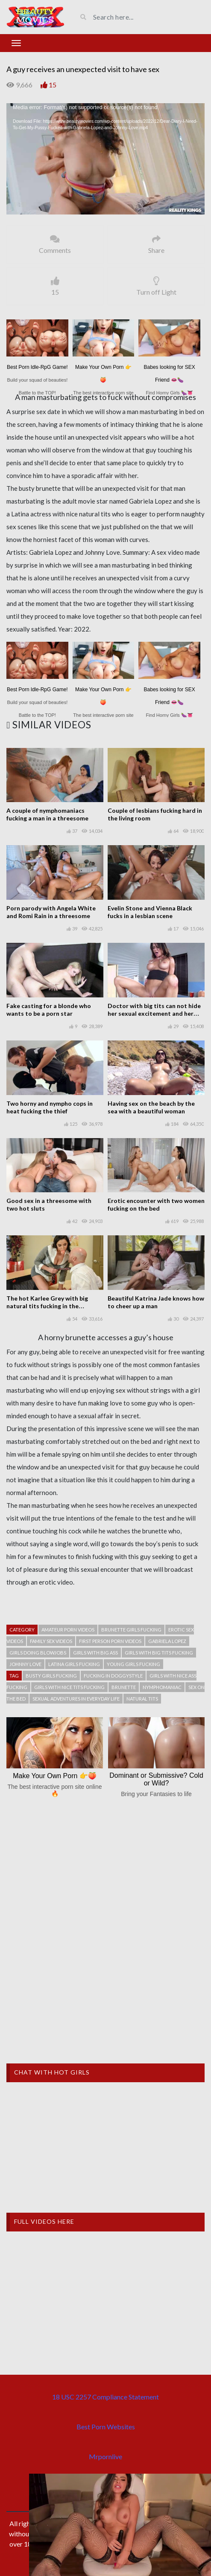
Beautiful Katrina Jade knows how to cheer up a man (156, 1302)
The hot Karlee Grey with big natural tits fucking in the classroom (47, 1306)
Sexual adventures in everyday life (76, 1698)
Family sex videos (51, 1641)
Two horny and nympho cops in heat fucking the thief (49, 1107)
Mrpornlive (105, 2456)
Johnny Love (25, 1664)
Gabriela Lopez (167, 1641)
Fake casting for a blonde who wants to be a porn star (48, 1009)
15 (52, 85)
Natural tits (142, 1698)
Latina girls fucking (74, 1664)
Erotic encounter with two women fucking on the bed (156, 1204)
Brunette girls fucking (131, 1629)
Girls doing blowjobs (37, 1652)
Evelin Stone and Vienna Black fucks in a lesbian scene (150, 911)
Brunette (123, 1687)
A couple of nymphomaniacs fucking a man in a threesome (47, 814)
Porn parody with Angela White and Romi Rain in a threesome (51, 911)
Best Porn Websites (105, 2426)
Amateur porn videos (67, 1629)
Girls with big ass (95, 1652)
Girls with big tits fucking (159, 1652)
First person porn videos (110, 1641)
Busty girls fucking (51, 1675)
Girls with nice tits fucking (69, 1687)
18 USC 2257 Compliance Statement (105, 2397)
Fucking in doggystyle (113, 1675)
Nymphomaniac (162, 1687)
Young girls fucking (133, 1664)
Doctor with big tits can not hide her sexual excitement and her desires (154, 1013)
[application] (105, 158)
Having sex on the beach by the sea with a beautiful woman (151, 1107)
